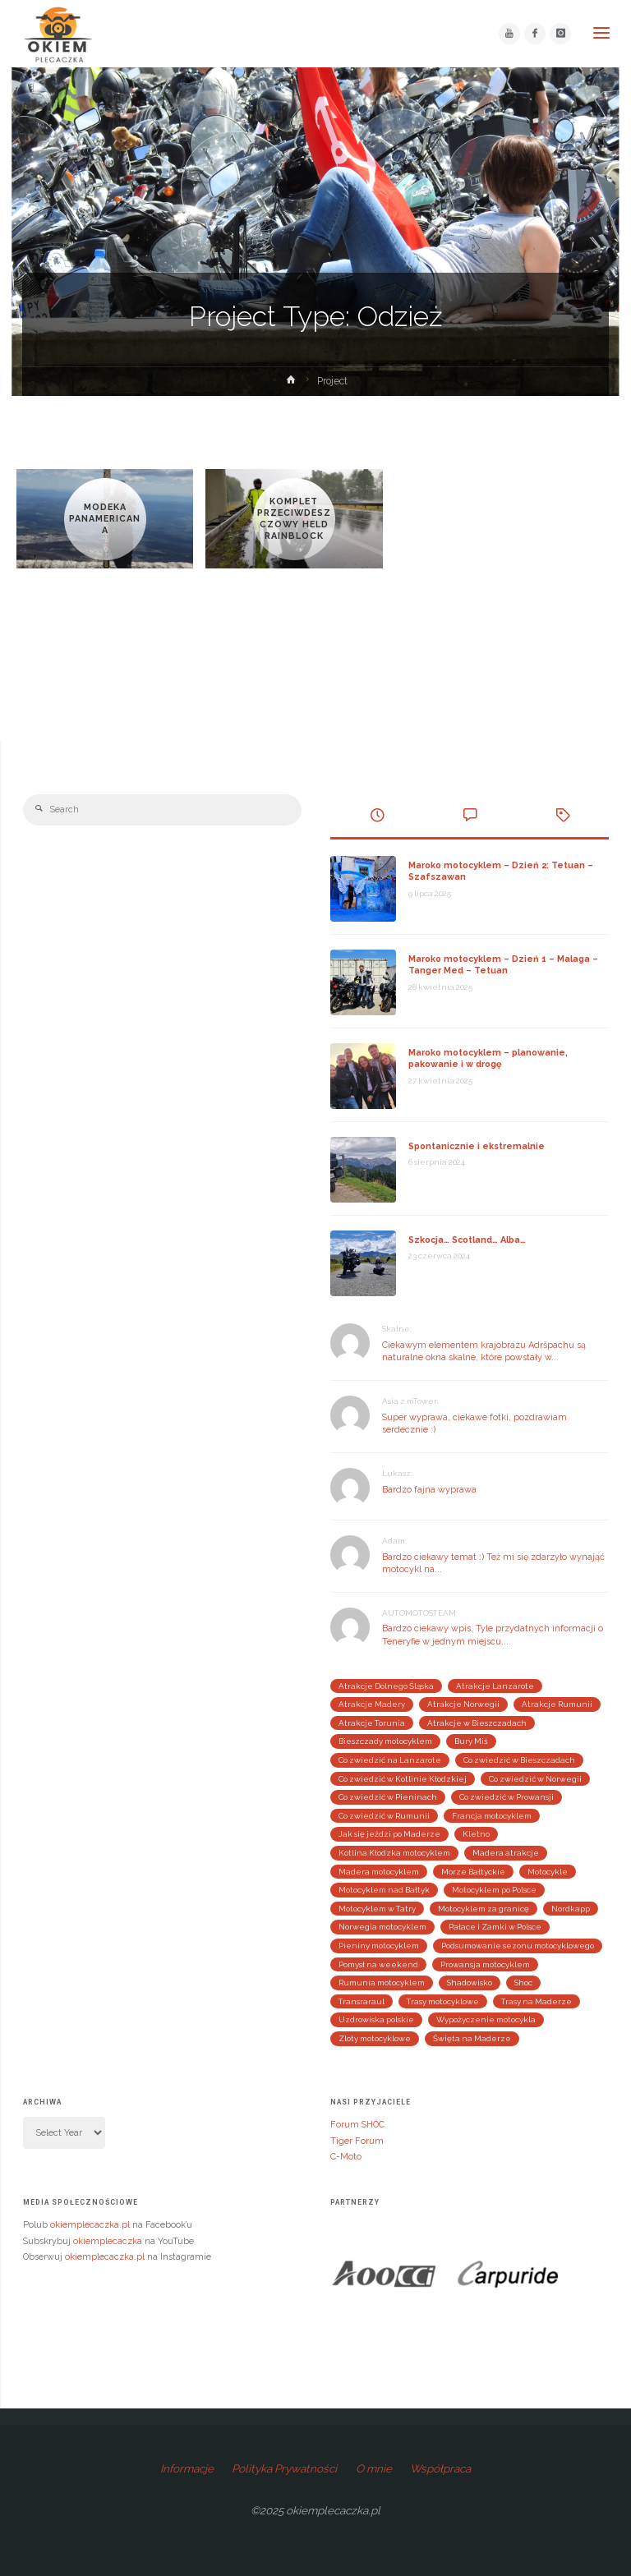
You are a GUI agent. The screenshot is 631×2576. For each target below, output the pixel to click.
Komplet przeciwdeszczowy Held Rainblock (294, 518)
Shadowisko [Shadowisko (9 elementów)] (469, 1982)
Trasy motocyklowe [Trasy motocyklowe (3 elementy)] (443, 2001)
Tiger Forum (357, 2141)
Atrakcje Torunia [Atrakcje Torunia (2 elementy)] (372, 1722)
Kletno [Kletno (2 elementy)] (476, 1833)
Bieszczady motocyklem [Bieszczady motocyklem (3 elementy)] (385, 1741)
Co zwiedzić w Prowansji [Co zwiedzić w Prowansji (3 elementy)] (506, 1796)
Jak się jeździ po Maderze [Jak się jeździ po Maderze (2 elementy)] (389, 1833)
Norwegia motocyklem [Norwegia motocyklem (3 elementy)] (382, 1926)
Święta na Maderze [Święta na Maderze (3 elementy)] (472, 2038)
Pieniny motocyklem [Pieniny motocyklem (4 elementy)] (379, 1945)
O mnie (374, 2468)
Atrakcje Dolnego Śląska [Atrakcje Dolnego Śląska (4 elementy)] (386, 1685)
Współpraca (440, 2468)
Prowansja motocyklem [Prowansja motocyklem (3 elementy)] (485, 1964)
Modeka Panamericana (104, 519)
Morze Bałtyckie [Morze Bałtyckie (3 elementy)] (473, 1871)
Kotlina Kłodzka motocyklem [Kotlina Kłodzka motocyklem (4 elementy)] (394, 1852)
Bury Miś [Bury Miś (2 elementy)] (471, 1741)
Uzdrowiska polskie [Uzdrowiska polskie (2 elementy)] (376, 2019)
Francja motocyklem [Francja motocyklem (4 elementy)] (492, 1815)
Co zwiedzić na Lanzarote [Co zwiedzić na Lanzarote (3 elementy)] (390, 1759)
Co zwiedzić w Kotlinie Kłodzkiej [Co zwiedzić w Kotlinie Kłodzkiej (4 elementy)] (403, 1778)
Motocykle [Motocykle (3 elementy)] (547, 1871)
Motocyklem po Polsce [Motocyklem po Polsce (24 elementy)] (494, 1889)
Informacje (187, 2468)
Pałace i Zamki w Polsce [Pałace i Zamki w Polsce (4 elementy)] (495, 1926)
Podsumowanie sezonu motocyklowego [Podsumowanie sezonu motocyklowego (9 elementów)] (517, 1945)
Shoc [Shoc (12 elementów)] (523, 1982)
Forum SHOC (357, 2124)
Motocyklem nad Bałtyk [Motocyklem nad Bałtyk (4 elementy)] (384, 1889)
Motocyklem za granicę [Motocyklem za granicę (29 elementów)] (483, 1908)
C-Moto (346, 2156)
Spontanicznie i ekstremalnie (476, 1146)
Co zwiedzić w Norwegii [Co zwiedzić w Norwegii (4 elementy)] (535, 1778)
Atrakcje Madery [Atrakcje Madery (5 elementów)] (372, 1704)
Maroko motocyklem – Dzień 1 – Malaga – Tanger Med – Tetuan (503, 965)
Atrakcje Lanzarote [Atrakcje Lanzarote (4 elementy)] (495, 1685)
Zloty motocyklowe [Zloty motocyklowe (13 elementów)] (375, 2038)
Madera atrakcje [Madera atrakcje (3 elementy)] (505, 1852)
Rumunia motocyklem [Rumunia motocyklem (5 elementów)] (382, 1982)
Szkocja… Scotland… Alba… (467, 1240)
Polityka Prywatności (284, 2468)
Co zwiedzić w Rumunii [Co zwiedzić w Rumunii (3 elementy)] (384, 1815)
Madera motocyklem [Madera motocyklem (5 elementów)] (379, 1871)
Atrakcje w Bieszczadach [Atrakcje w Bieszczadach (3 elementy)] (477, 1722)
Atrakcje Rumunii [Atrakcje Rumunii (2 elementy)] (557, 1704)
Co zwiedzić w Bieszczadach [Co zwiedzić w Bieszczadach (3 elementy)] (519, 1759)
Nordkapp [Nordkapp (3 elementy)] (570, 1908)
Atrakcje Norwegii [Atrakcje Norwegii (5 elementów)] (463, 1704)
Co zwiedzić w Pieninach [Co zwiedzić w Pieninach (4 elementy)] (388, 1796)
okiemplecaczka (107, 2241)
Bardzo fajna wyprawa (429, 1489)
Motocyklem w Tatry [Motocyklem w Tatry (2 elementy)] (377, 1908)
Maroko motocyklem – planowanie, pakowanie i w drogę (488, 1058)
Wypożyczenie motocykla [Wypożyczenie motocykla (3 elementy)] (486, 2019)
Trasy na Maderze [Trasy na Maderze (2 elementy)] (536, 2001)
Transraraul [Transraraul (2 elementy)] (362, 2001)
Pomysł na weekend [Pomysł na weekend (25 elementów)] (378, 1964)
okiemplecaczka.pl (90, 2225)
